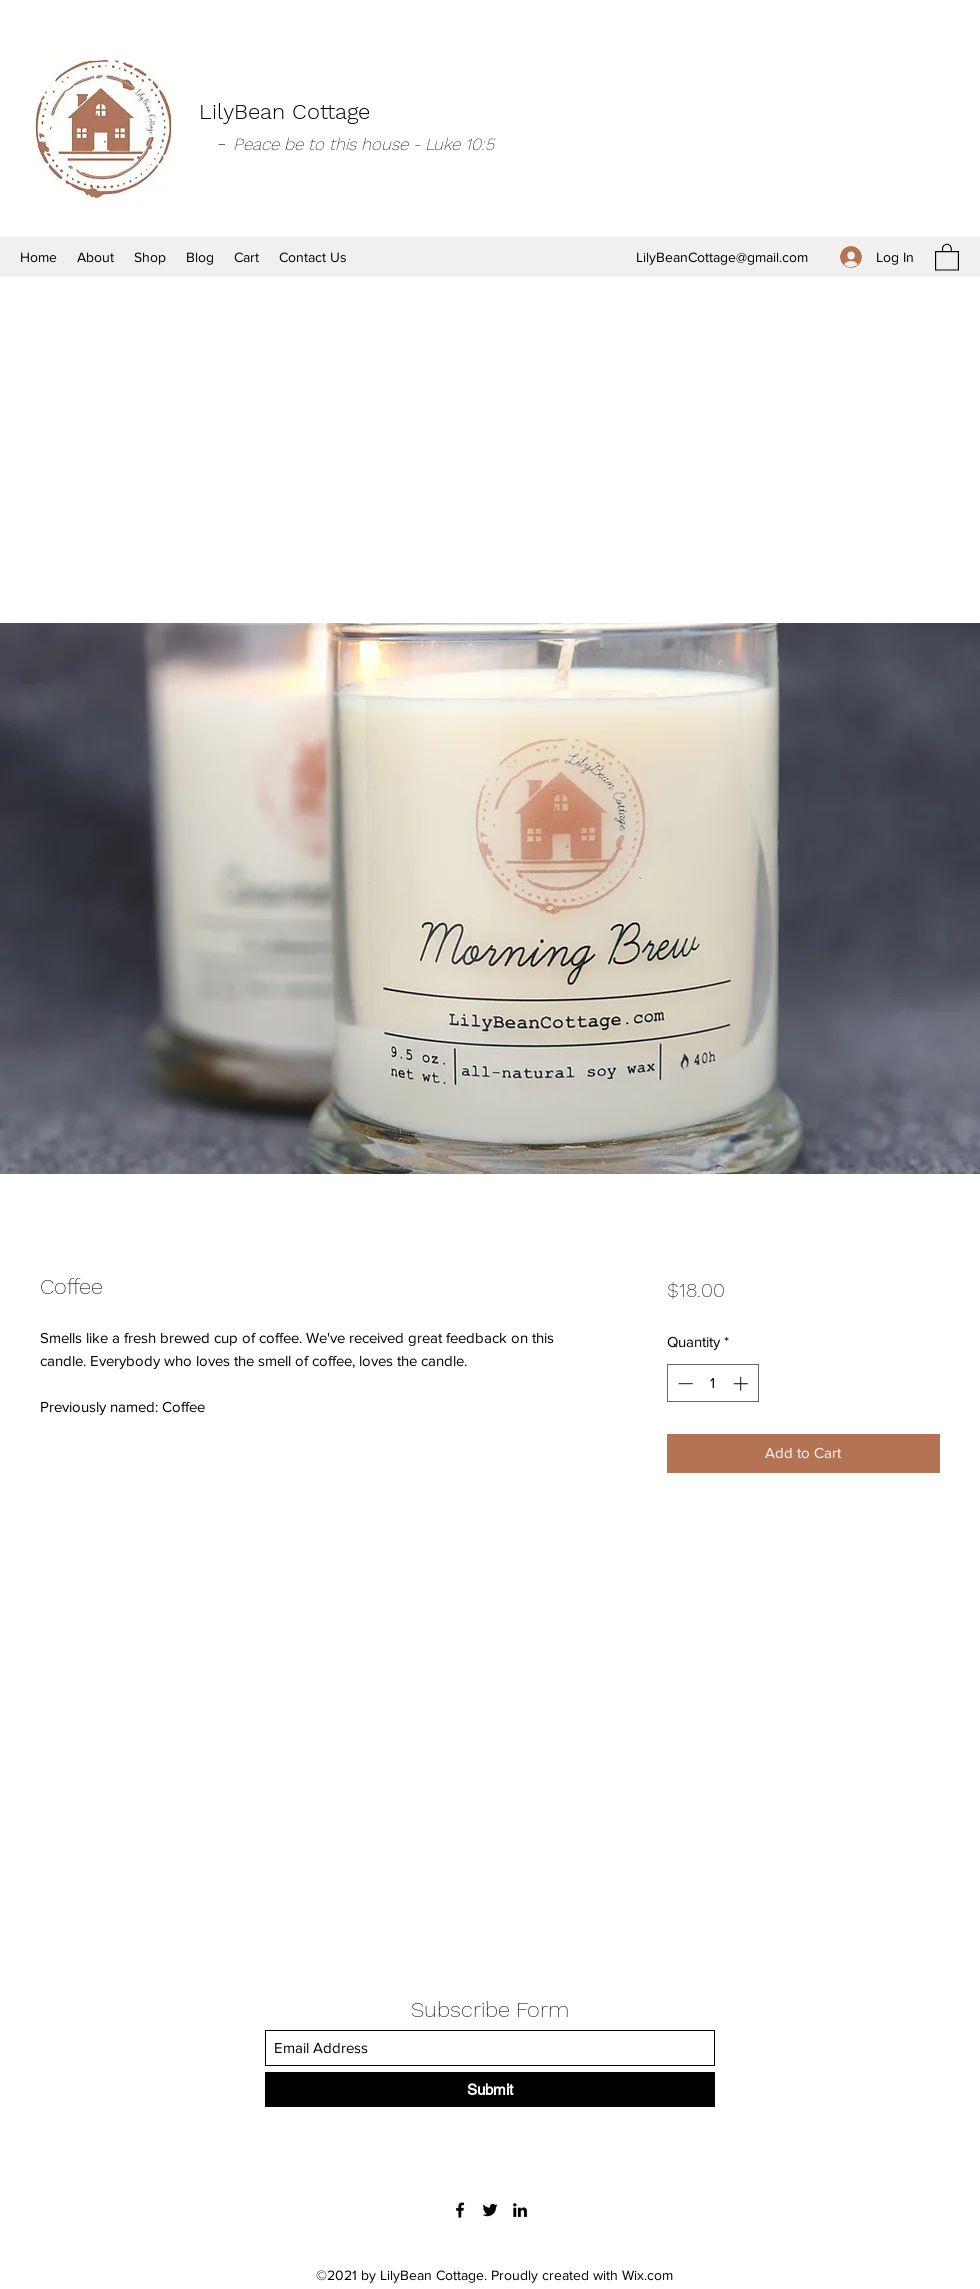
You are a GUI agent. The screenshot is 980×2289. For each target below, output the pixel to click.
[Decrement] (683, 1383)
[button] (947, 256)
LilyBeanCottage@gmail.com (722, 257)
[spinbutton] (712, 1383)
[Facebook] (460, 2210)
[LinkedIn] (520, 2210)
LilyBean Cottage (284, 111)
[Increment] (742, 1383)
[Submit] (490, 2089)
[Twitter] (490, 2210)
